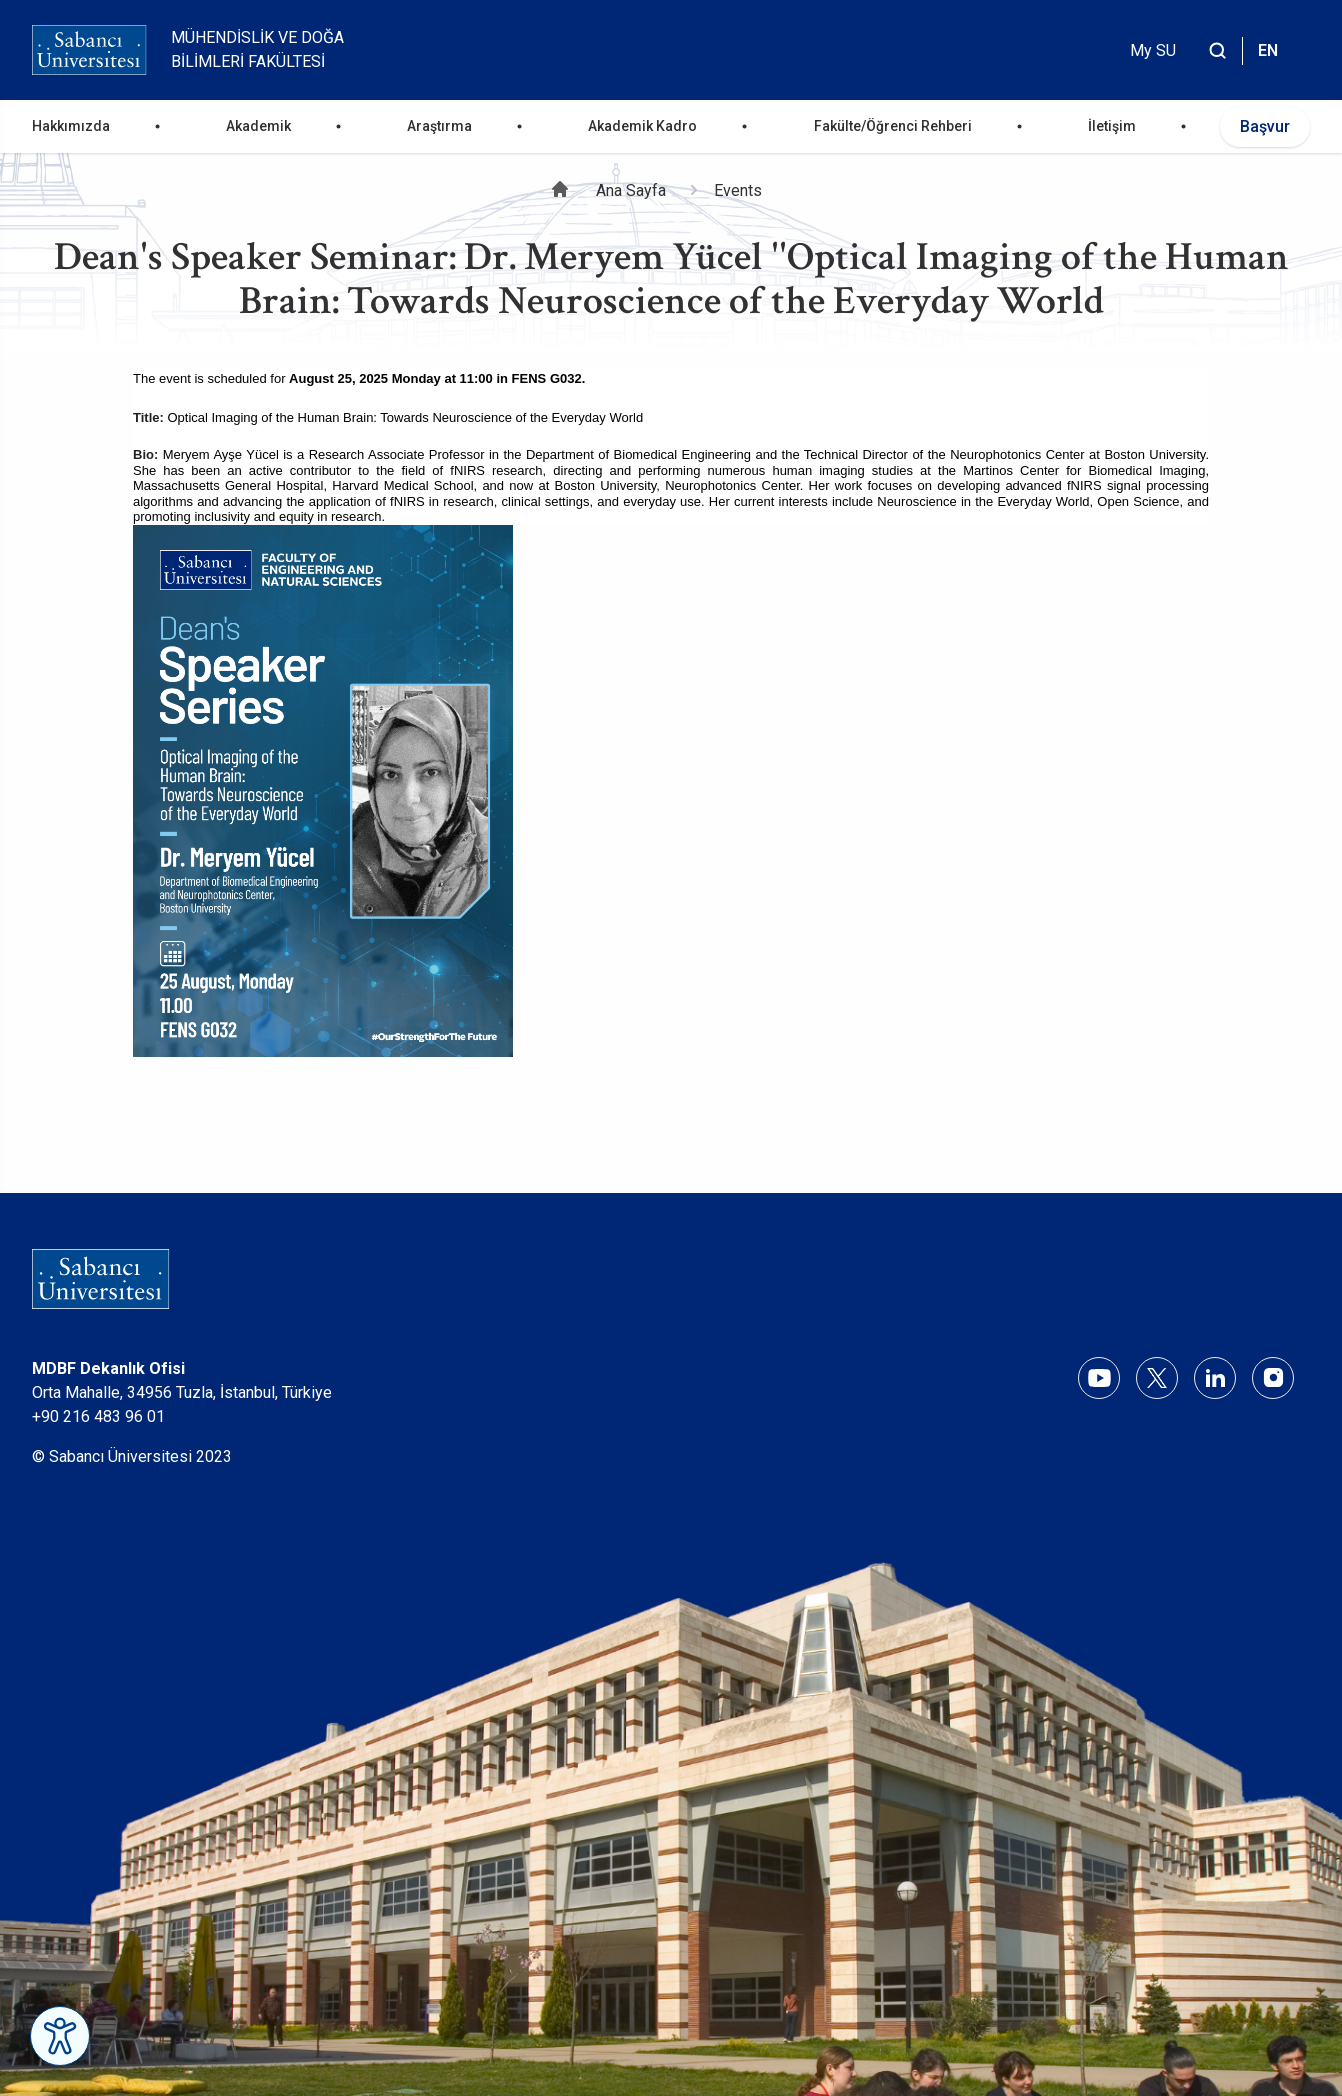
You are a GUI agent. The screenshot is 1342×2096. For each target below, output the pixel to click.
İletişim (1112, 126)
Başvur (1265, 126)
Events (738, 190)
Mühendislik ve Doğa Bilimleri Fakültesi (257, 49)
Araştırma (439, 126)
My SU (1153, 50)
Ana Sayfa (631, 190)
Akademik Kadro (642, 126)
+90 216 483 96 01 (98, 1416)
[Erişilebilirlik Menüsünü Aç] (60, 2036)
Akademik (258, 126)
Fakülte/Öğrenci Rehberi (893, 126)
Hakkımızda (71, 126)
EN (1268, 50)
